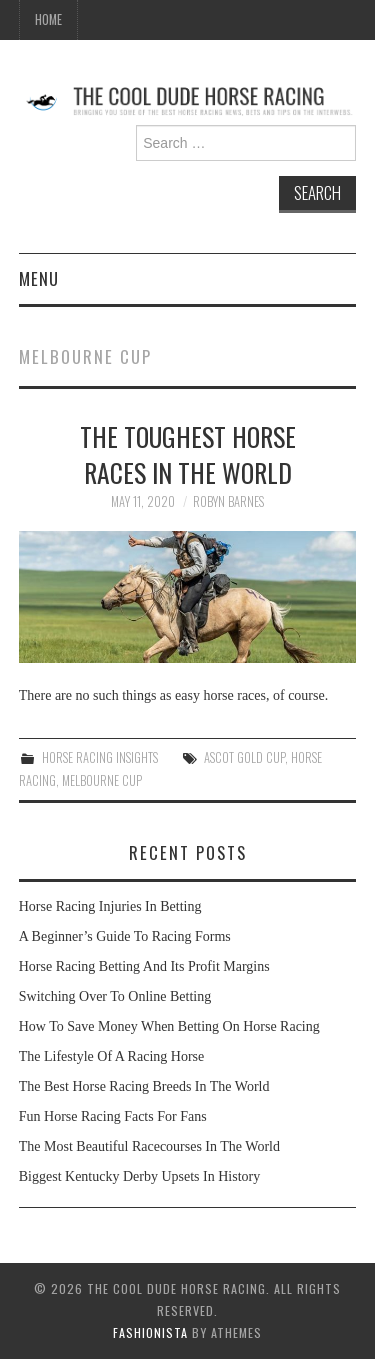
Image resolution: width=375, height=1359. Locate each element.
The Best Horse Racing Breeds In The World (144, 1086)
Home (48, 19)
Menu (39, 278)
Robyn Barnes (228, 501)
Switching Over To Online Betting (115, 996)
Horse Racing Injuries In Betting (110, 906)
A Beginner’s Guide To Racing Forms (125, 936)
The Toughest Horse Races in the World (188, 454)
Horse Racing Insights (100, 757)
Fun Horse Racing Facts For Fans (113, 1116)
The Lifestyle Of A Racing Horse (111, 1056)
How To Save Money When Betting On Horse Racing (169, 1026)
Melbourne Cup (102, 780)
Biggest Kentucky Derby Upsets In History (139, 1176)
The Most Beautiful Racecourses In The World (149, 1146)
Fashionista (150, 1332)
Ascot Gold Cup (244, 757)
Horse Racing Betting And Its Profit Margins (144, 966)
